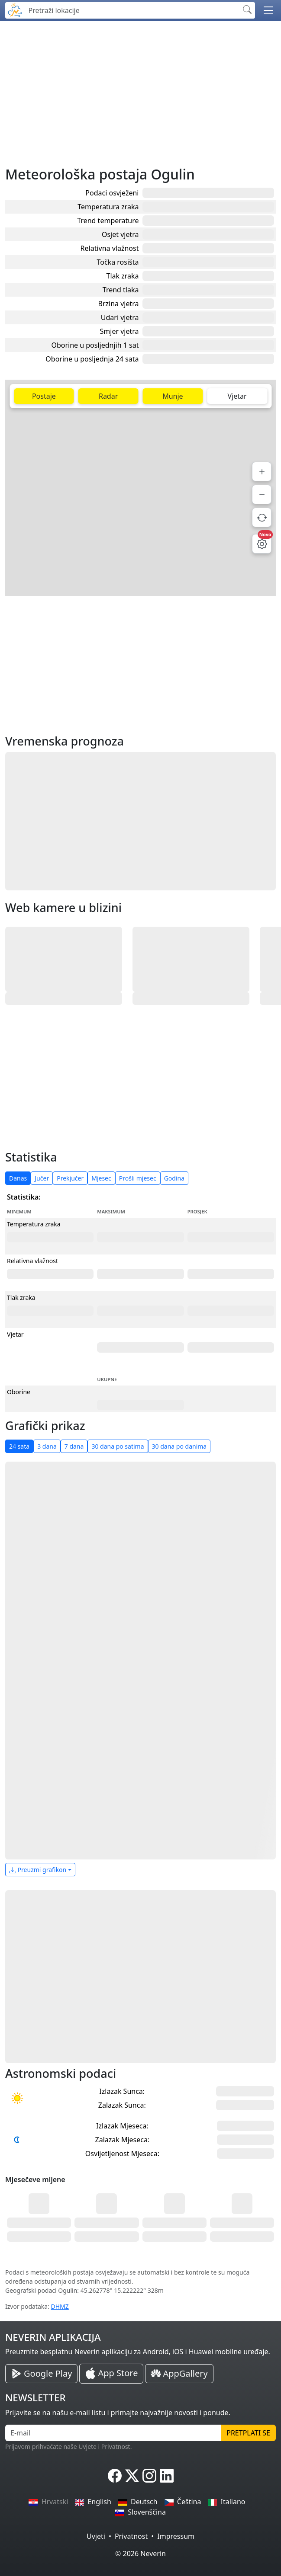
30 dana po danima (179, 1446)
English (93, 2501)
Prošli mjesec (137, 1178)
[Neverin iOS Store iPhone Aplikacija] (111, 2374)
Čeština (183, 2501)
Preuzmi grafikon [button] (37, 1870)
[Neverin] (15, 9)
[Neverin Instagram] (149, 2476)
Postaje (44, 396)
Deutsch (138, 2501)
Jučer (42, 1178)
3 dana (47, 1446)
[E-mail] (113, 2433)
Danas (18, 1178)
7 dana (74, 1446)
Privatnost (131, 2536)
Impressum (175, 2536)
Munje (172, 396)
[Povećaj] (261, 471)
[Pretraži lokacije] (131, 10)
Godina (174, 1178)
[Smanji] (261, 494)
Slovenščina (140, 2512)
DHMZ (60, 2306)
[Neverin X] (132, 2476)
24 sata (19, 1446)
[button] (268, 10)
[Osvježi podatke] (261, 517)
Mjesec (101, 1178)
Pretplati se (248, 2433)
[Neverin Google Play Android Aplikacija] (41, 2373)
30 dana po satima (117, 1446)
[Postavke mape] (261, 544)
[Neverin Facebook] (115, 2476)
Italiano (226, 2501)
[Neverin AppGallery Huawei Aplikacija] (179, 2374)
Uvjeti (96, 2536)
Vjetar (237, 396)
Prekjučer (70, 1178)
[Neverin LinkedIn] (167, 2476)
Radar (108, 396)
